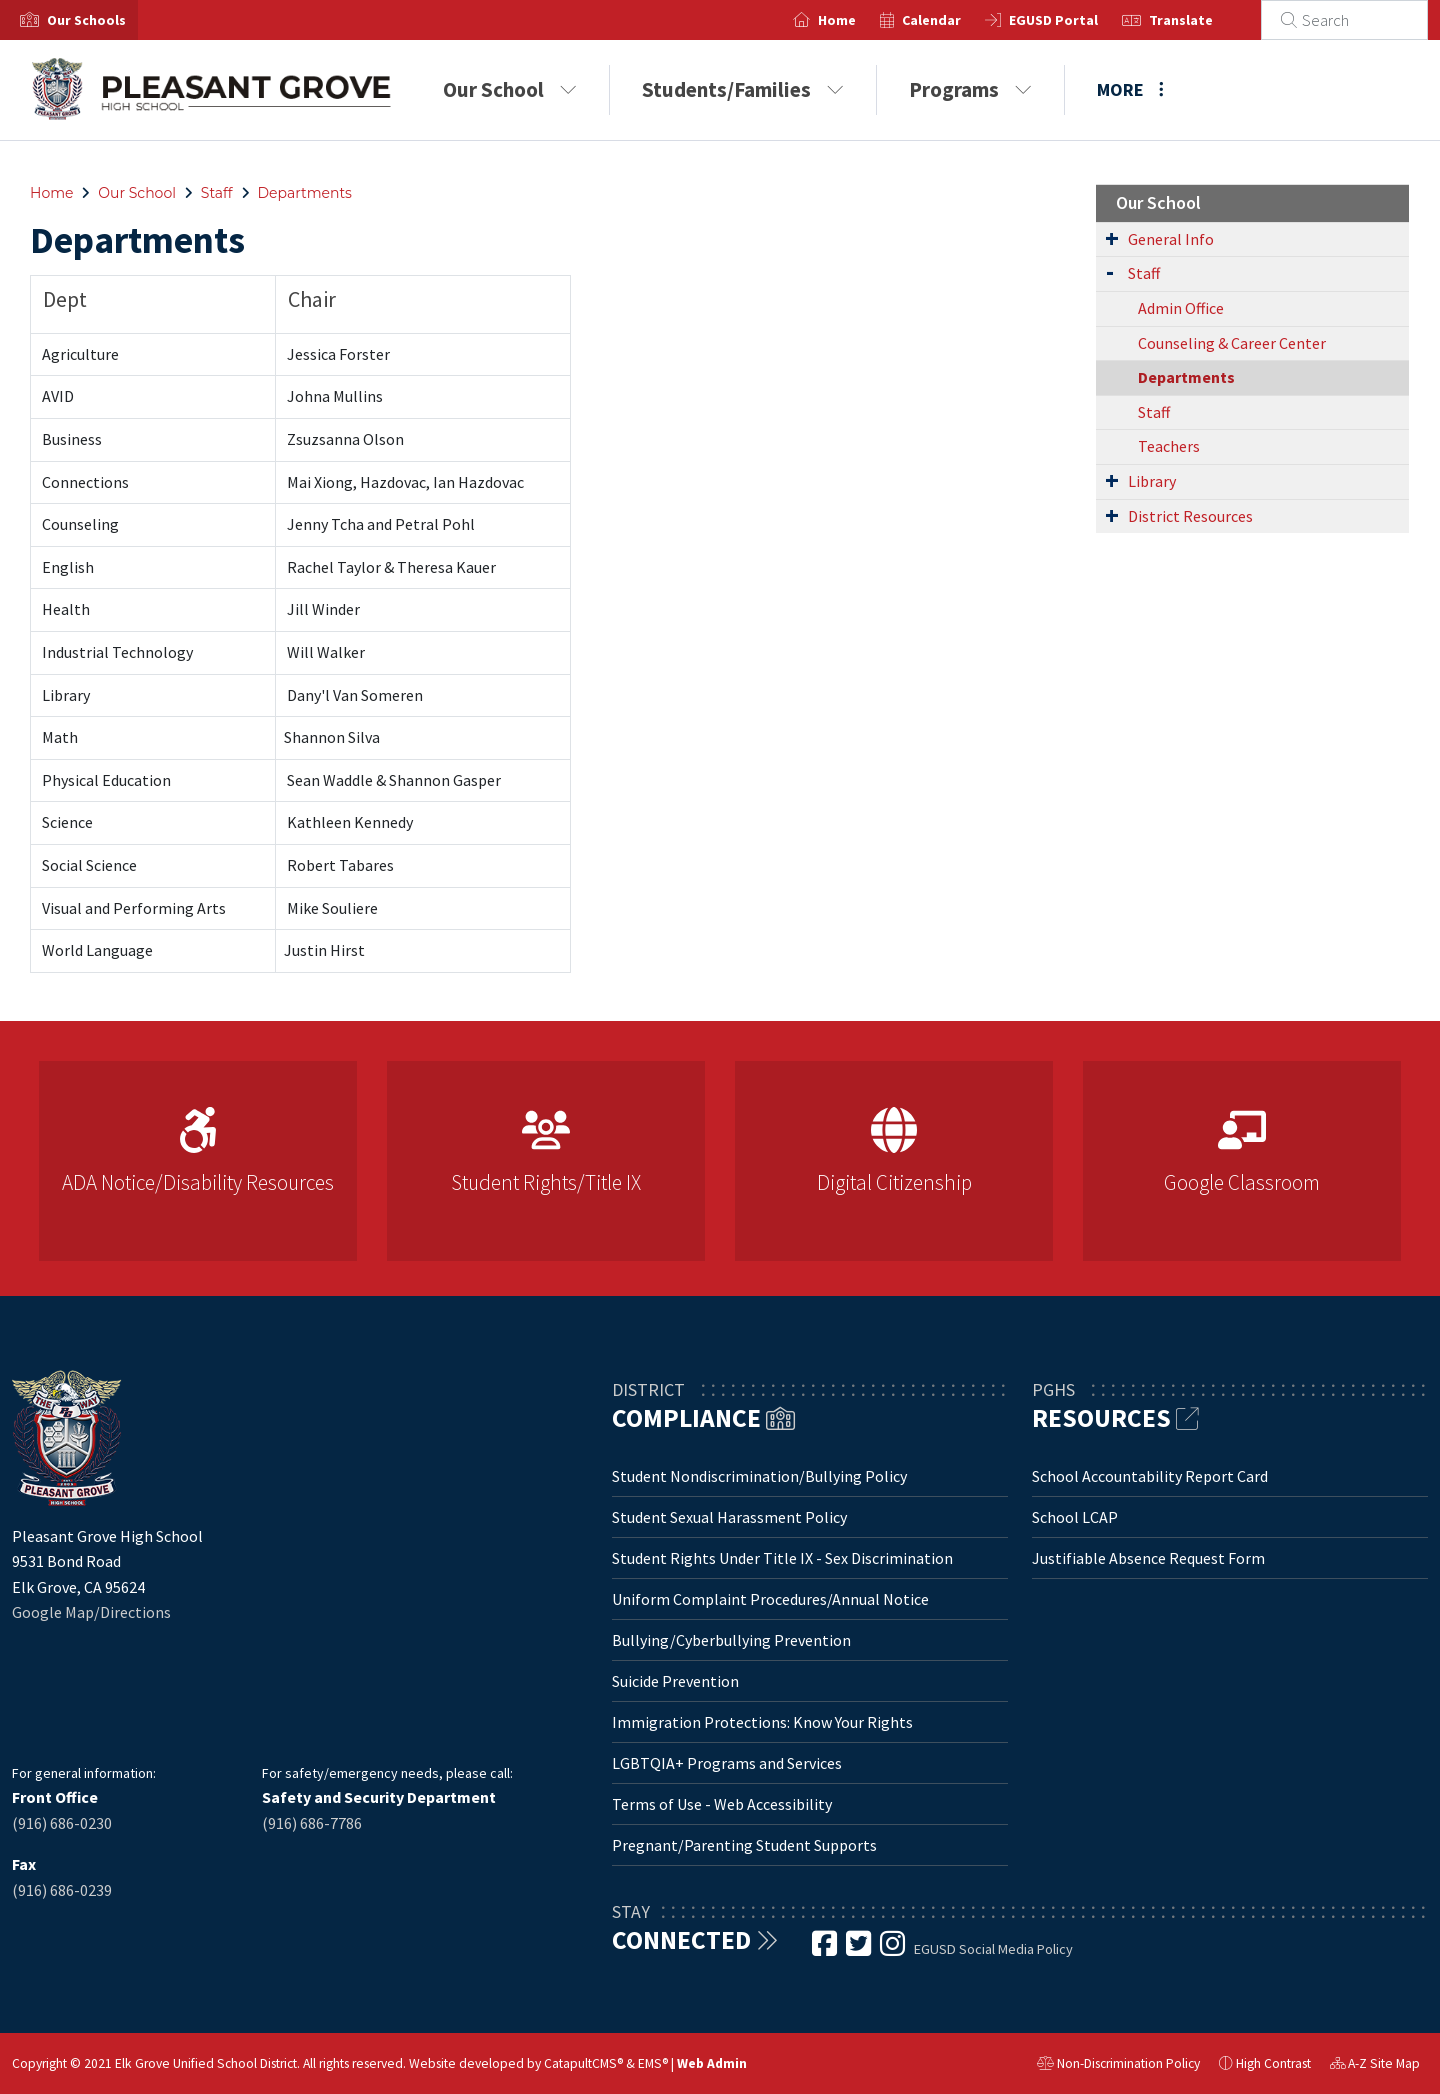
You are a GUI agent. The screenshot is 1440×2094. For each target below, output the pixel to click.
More (1130, 89)
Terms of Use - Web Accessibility (722, 1804)
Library (1152, 481)
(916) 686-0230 (62, 1823)
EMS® (653, 2063)
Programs (970, 89)
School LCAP (1075, 1517)
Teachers (1169, 446)
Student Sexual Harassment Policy (729, 1517)
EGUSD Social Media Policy (993, 1949)
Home (861, 20)
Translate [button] (1205, 20)
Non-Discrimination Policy (1118, 2066)
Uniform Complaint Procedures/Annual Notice (770, 1599)
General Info (1171, 239)
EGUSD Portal (1077, 20)
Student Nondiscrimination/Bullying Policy (759, 1476)
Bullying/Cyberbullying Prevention (731, 1640)
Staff (217, 193)
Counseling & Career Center (1232, 343)
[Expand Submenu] (1112, 238)
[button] (86, 20)
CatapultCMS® (583, 2063)
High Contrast (1273, 2063)
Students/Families (743, 89)
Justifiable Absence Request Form (1148, 1558)
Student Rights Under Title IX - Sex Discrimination (782, 1558)
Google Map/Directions (91, 1612)
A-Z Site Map (1375, 2066)
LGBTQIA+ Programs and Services (727, 1763)
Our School (510, 89)
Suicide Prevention (675, 1681)
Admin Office (1181, 308)
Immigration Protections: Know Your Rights (762, 1722)
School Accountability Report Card (1150, 1476)
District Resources (1190, 516)
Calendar (955, 20)
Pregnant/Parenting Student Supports (744, 1845)
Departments (304, 193)
